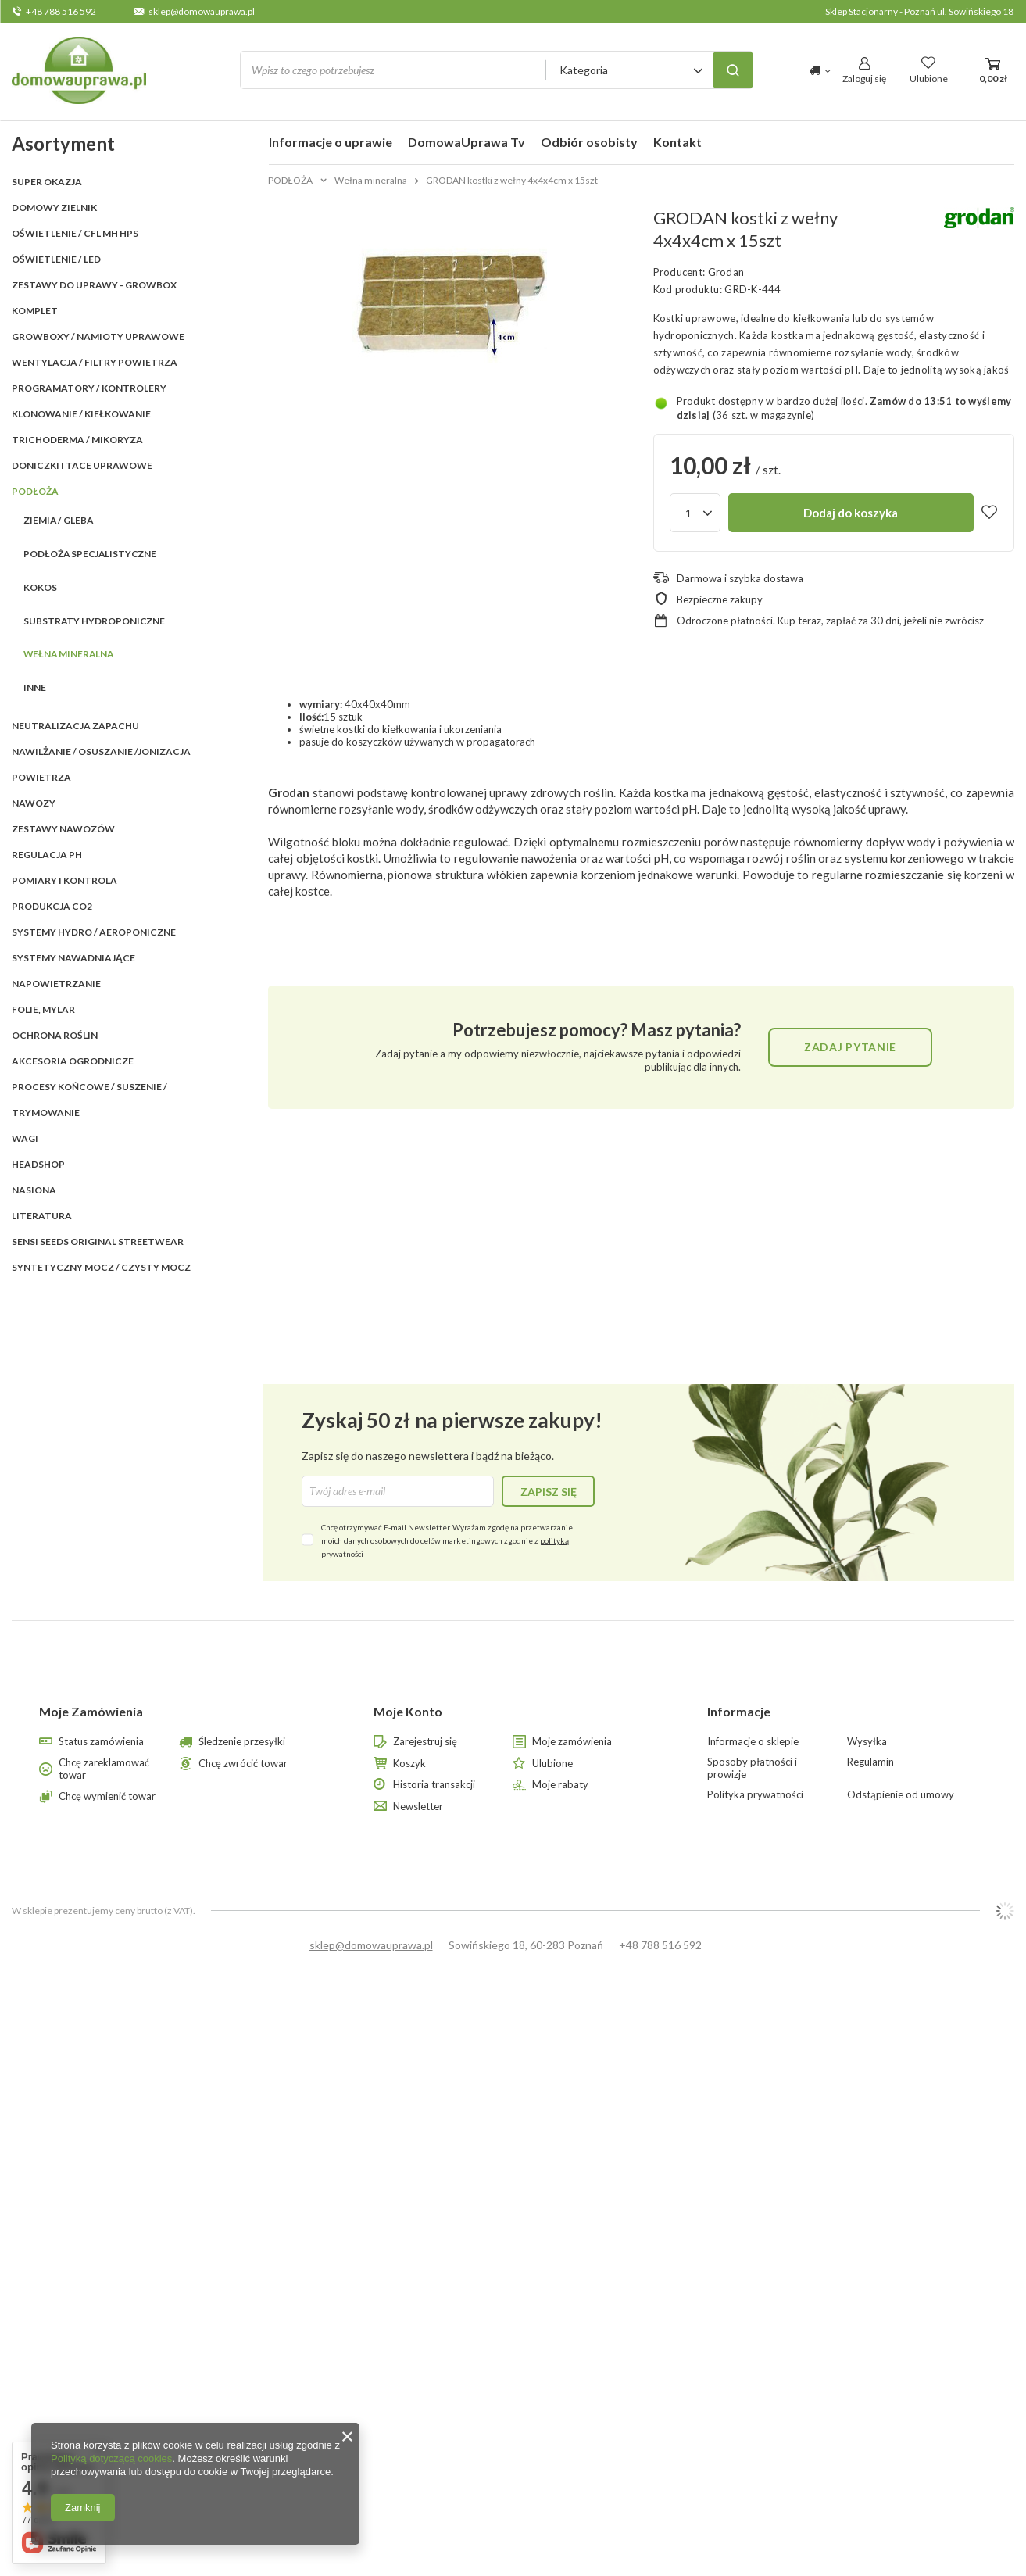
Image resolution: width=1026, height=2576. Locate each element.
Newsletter (418, 1806)
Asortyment (63, 143)
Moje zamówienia (572, 1742)
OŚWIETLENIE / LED (56, 259)
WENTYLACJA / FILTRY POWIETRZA (94, 362)
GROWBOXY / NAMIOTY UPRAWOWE (98, 336)
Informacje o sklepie (753, 1742)
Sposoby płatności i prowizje (752, 1768)
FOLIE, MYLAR (43, 1009)
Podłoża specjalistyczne (89, 554)
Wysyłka (867, 1742)
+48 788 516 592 (61, 11)
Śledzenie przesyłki (241, 1742)
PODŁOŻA (35, 491)
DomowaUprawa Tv (466, 141)
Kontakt (677, 141)
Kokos (40, 587)
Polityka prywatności (755, 1795)
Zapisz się (548, 1491)
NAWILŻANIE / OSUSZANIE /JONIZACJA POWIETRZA (101, 764)
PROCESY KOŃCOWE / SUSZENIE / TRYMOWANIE (89, 1099)
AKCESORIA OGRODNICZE (73, 1061)
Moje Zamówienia (91, 1711)
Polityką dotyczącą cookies (111, 2458)
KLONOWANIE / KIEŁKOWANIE (81, 414)
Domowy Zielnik (54, 207)
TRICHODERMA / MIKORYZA (77, 439)
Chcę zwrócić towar (243, 1763)
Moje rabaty (560, 1785)
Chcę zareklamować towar (104, 1769)
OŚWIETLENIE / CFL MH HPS (75, 233)
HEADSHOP (38, 1164)
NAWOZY (33, 803)
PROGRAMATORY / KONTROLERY (89, 388)
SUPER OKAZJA (47, 182)
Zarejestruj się (425, 1742)
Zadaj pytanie (850, 1047)
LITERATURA (42, 1216)
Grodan (726, 272)
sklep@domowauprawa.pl (201, 11)
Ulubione (552, 1763)
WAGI (25, 1138)
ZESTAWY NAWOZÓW (63, 829)
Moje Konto (408, 1711)
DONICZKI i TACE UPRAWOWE (82, 465)
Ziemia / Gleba (58, 520)
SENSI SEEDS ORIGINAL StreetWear (98, 1241)
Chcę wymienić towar (107, 1796)
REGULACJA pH (47, 854)
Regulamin (870, 1762)
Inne (34, 687)
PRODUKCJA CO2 (52, 906)
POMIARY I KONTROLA (64, 880)
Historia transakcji (434, 1785)
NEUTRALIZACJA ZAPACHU (75, 726)
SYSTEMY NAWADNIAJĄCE (73, 958)
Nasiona (34, 1190)
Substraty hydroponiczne (94, 621)
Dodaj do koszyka (850, 513)
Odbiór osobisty (589, 141)
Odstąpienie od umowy (900, 1795)
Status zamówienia (101, 1742)
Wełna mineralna (68, 654)
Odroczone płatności (725, 620)
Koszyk (409, 1763)
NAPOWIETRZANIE (56, 983)
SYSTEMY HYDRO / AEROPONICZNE (94, 932)
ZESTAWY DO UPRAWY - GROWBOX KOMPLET (94, 298)
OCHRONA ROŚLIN (55, 1035)
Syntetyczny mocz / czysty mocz (101, 1267)
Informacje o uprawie (330, 141)
